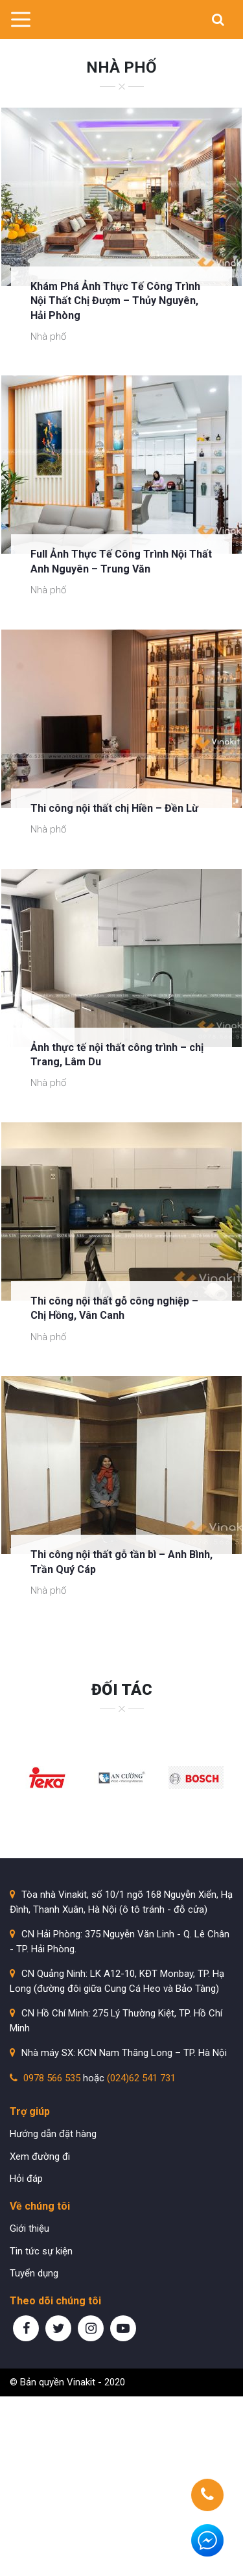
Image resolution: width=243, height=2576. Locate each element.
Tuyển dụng (34, 2273)
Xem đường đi (40, 2156)
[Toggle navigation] (20, 19)
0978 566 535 (51, 2078)
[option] (47, 1777)
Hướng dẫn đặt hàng (53, 2134)
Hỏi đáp (26, 2178)
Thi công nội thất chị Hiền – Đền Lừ (114, 808)
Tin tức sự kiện (41, 2251)
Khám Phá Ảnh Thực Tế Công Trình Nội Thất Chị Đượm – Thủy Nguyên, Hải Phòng (115, 301)
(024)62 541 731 (141, 2078)
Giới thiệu (29, 2228)
